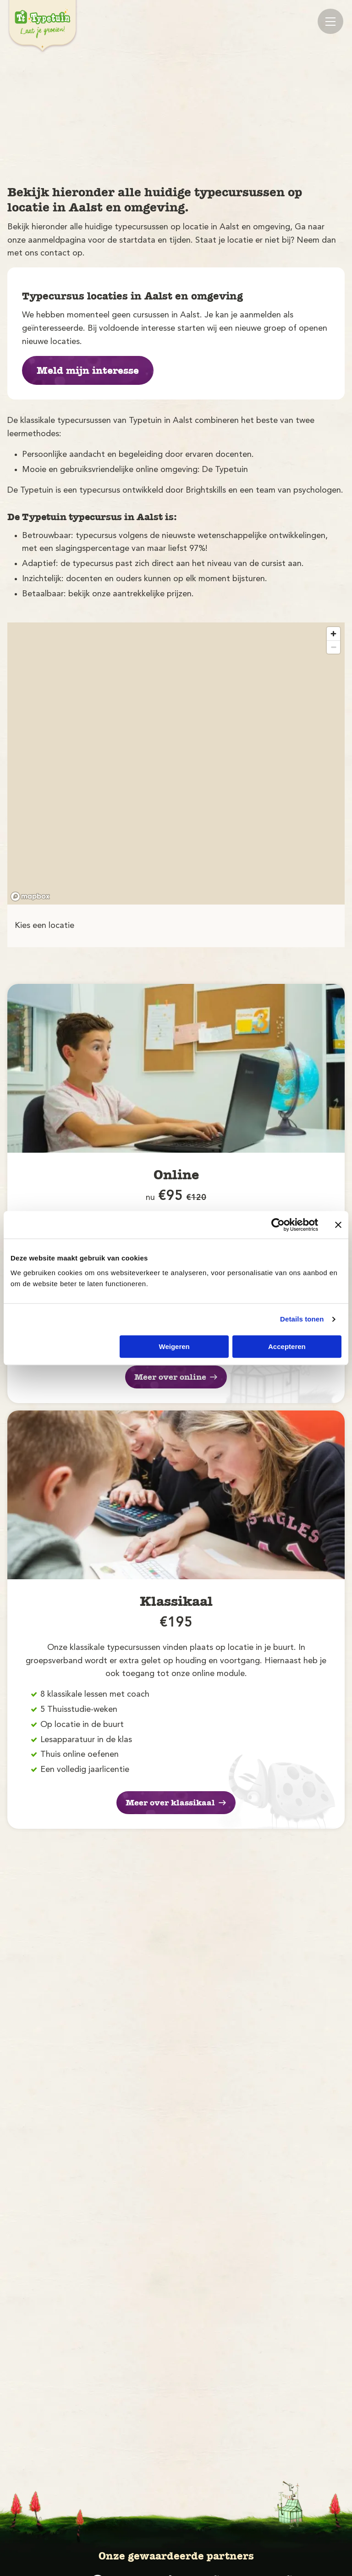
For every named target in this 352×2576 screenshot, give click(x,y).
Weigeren (174, 1346)
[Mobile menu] (330, 21)
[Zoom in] (333, 633)
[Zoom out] (333, 647)
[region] (176, 763)
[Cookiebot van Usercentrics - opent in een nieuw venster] (278, 1225)
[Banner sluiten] (338, 1224)
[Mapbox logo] (30, 896)
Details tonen (302, 1319)
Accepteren (287, 1346)
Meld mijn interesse (88, 370)
